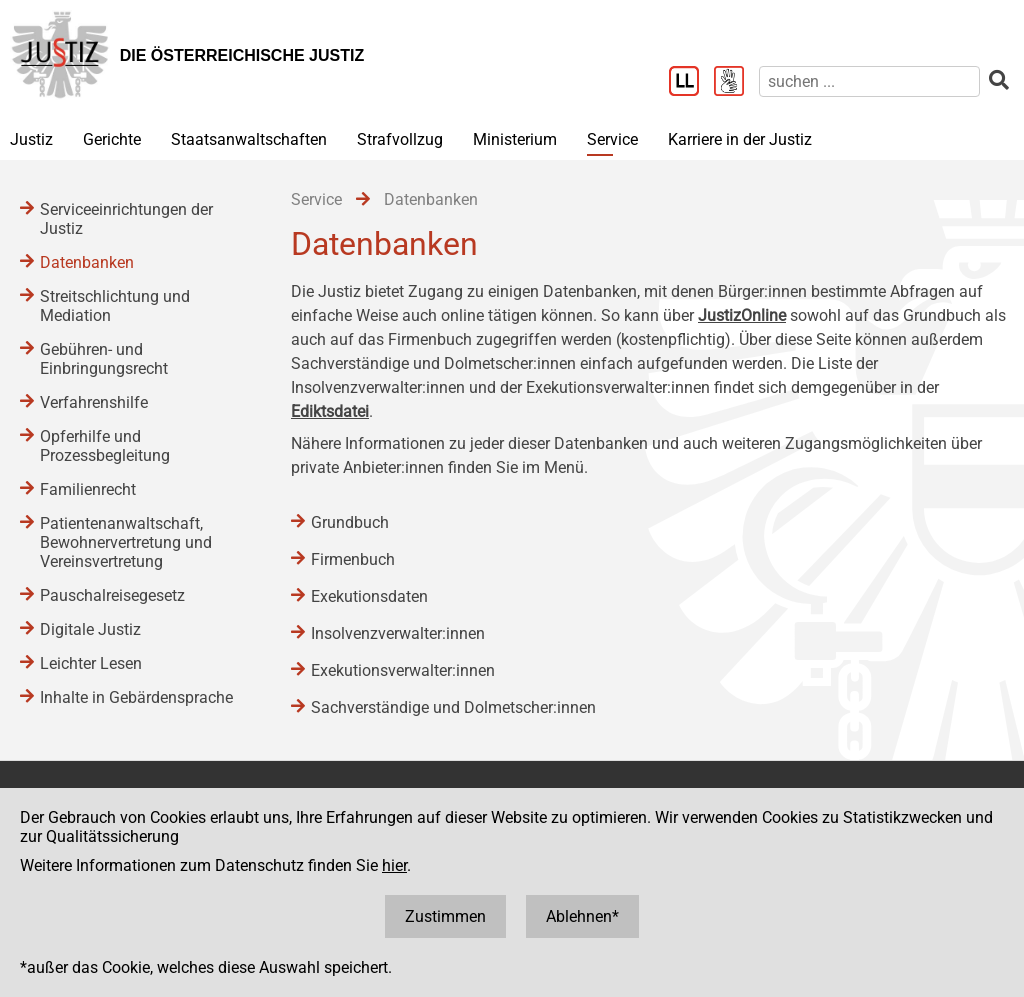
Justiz (31, 139)
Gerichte (112, 139)
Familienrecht (88, 489)
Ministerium (515, 139)
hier (394, 865)
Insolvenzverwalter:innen (398, 633)
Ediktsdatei (330, 411)
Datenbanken (87, 262)
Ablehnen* (582, 916)
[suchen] (869, 81)
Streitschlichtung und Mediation (115, 306)
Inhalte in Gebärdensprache (136, 697)
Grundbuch (350, 522)
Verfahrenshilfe (94, 402)
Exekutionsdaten (369, 596)
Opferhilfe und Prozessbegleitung (105, 446)
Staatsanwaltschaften (249, 139)
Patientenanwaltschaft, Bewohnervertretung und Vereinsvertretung (126, 542)
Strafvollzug (400, 139)
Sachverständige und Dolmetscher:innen (453, 707)
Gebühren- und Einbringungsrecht (104, 359)
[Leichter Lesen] (691, 83)
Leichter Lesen (91, 663)
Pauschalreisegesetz (112, 595)
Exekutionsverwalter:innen (403, 670)
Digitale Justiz (90, 629)
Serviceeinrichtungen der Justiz (126, 219)
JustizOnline (742, 315)
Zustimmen (445, 916)
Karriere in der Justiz (740, 139)
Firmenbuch (353, 559)
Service (612, 139)
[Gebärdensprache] (736, 83)
